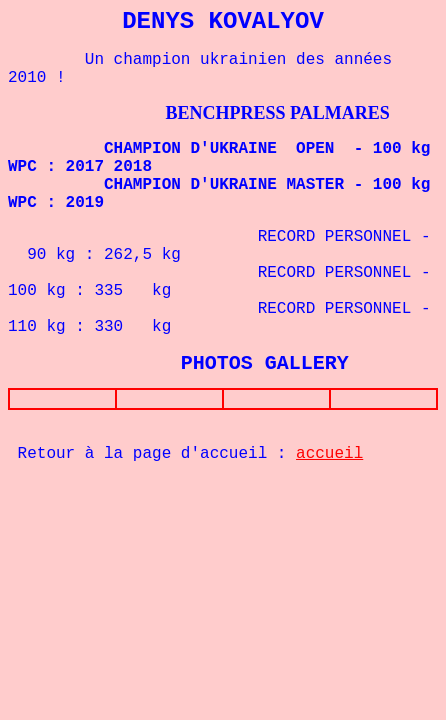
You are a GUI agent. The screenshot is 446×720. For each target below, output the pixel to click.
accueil (329, 458)
